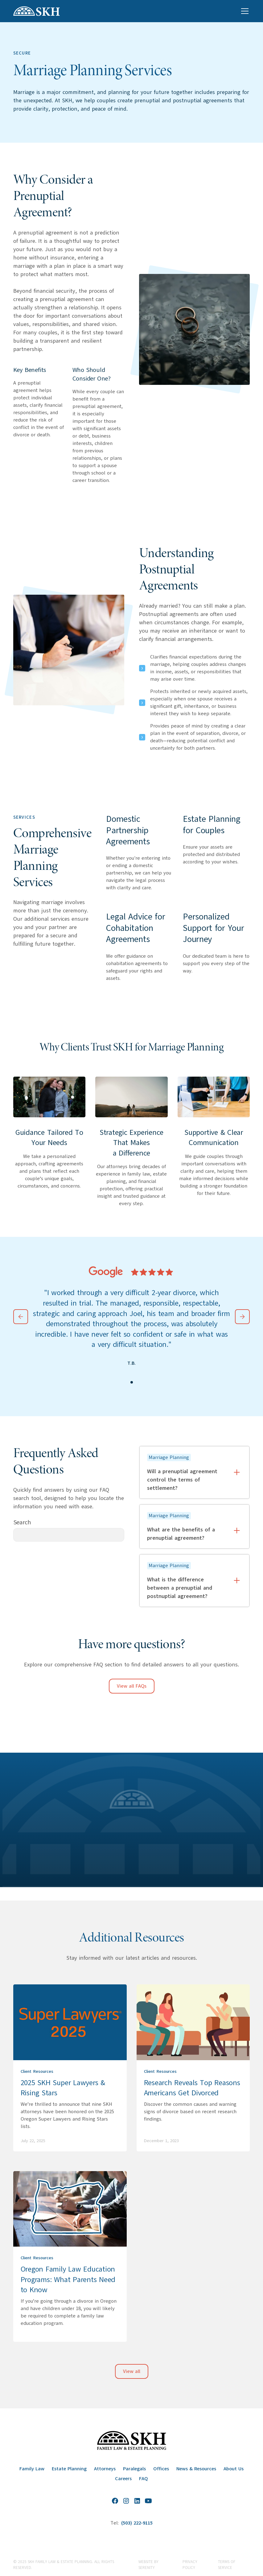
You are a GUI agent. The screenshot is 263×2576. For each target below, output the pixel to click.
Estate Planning (69, 2468)
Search (22, 1522)
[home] (36, 11)
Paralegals (134, 2468)
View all (131, 2371)
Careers (123, 2478)
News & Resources (196, 2468)
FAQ (143, 2478)
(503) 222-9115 (137, 2523)
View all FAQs (131, 1686)
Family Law (31, 2468)
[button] (243, 11)
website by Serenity (148, 2564)
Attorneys (105, 2468)
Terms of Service (226, 2564)
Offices (161, 2468)
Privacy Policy (190, 2564)
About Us (234, 2468)
